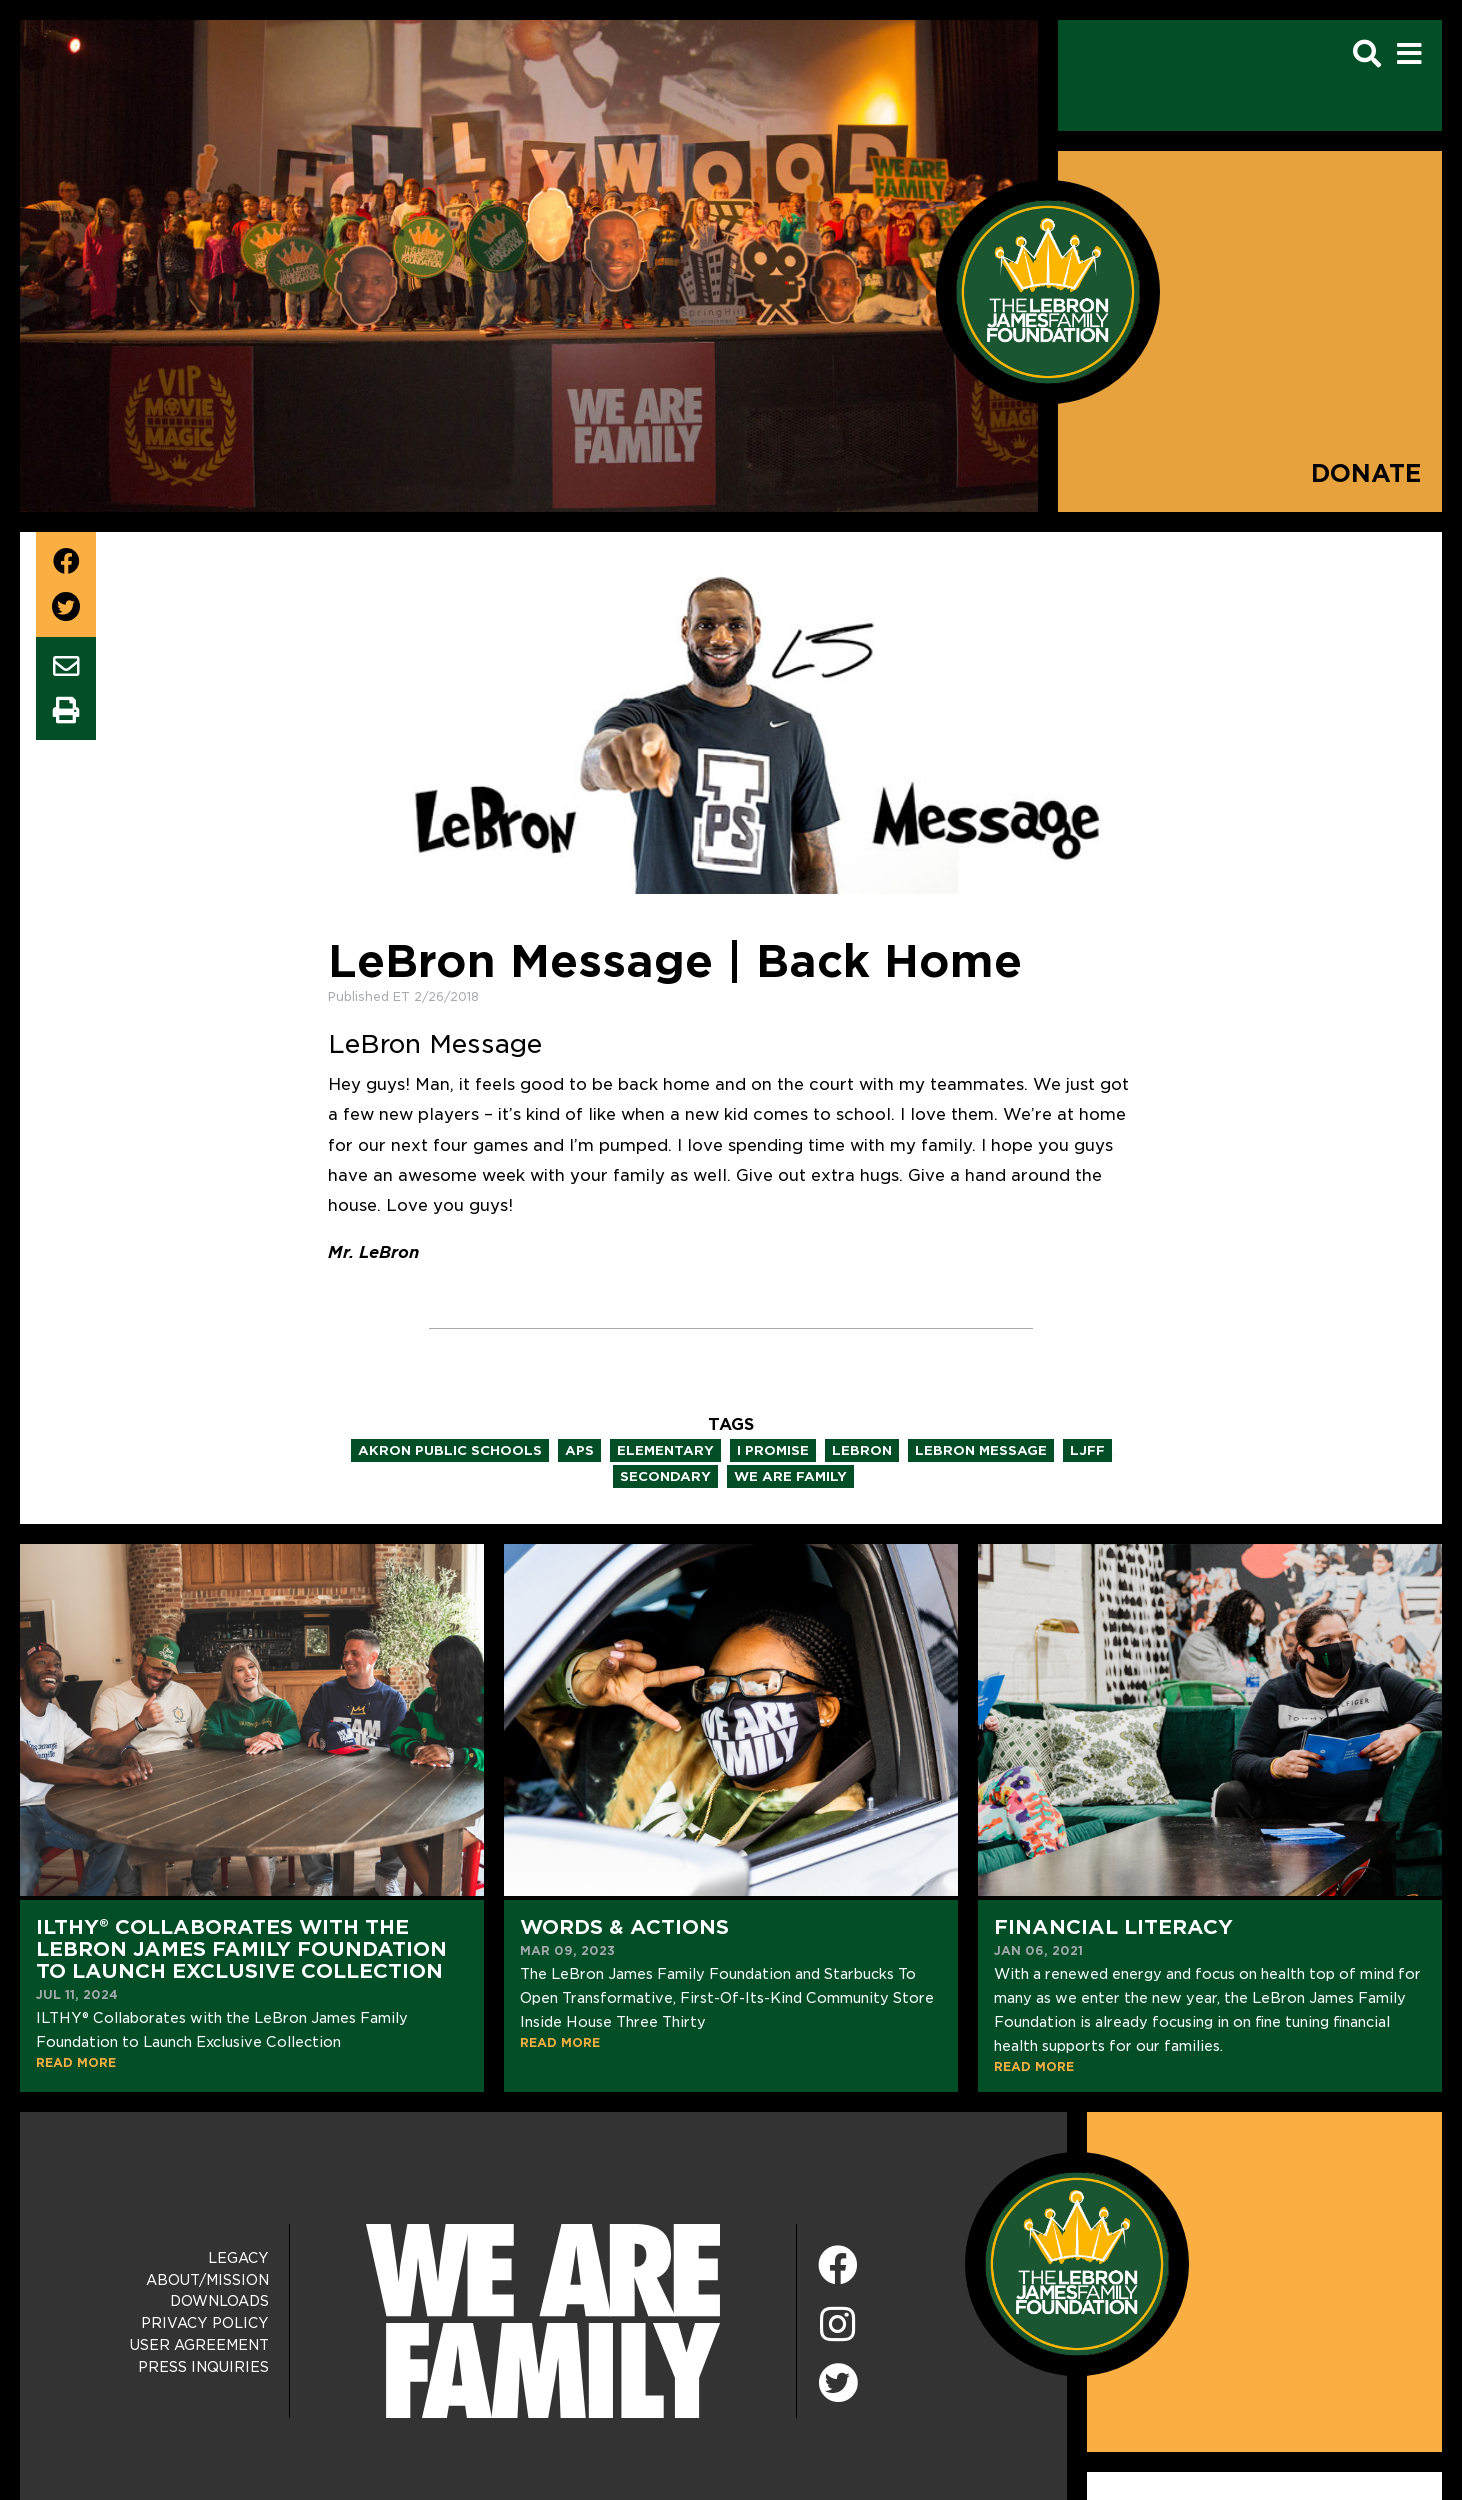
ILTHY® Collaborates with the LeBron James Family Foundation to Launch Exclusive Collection (241, 1949)
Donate (1366, 473)
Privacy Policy (205, 2323)
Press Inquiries (203, 2367)
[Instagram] (838, 2325)
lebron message (981, 1450)
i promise (773, 1450)
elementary (665, 1450)
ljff (1087, 1450)
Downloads (219, 2301)
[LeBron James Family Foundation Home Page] (1077, 2263)
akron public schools (450, 1450)
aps (579, 1450)
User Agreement (199, 2345)
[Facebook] (838, 2266)
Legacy (238, 2258)
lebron (862, 1450)
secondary (665, 1476)
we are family (790, 1476)
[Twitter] (838, 2380)
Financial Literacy (1113, 1927)
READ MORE (76, 2062)
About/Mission (207, 2280)
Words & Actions (624, 1927)
